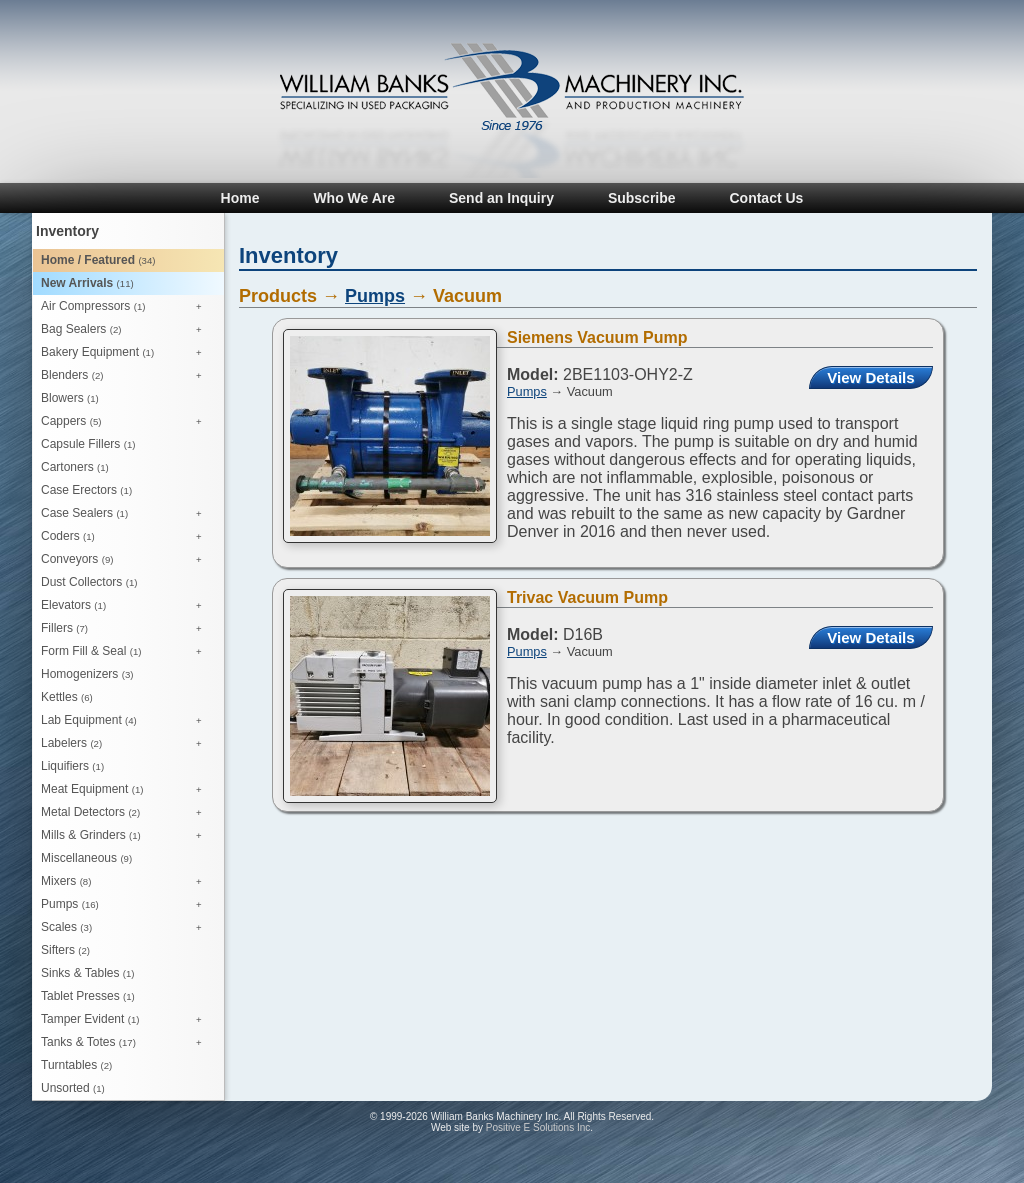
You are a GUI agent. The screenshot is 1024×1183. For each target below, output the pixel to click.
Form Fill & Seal (126, 652)
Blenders (126, 376)
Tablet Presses (88, 996)
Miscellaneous (86, 858)
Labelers (126, 744)
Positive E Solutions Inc (538, 1127)
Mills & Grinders (126, 836)
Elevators (126, 606)
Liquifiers (72, 766)
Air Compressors (126, 307)
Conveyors (126, 560)
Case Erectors (86, 490)
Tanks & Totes (126, 1043)
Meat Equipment (126, 790)
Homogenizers (87, 674)
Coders (126, 537)
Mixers (126, 882)
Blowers (70, 398)
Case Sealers (126, 514)
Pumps (126, 905)
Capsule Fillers (88, 444)
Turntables (76, 1065)
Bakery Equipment (126, 353)
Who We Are (354, 198)
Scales (126, 928)
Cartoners (75, 467)
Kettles (67, 697)
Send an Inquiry (501, 198)
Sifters (65, 950)
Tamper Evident (126, 1020)
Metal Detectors (126, 813)
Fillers (126, 629)
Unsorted (73, 1088)
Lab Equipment (126, 721)
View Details (870, 377)
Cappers (126, 422)
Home (240, 198)
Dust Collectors (89, 582)
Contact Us (766, 198)
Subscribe (642, 198)
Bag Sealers (126, 330)
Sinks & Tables (88, 973)
